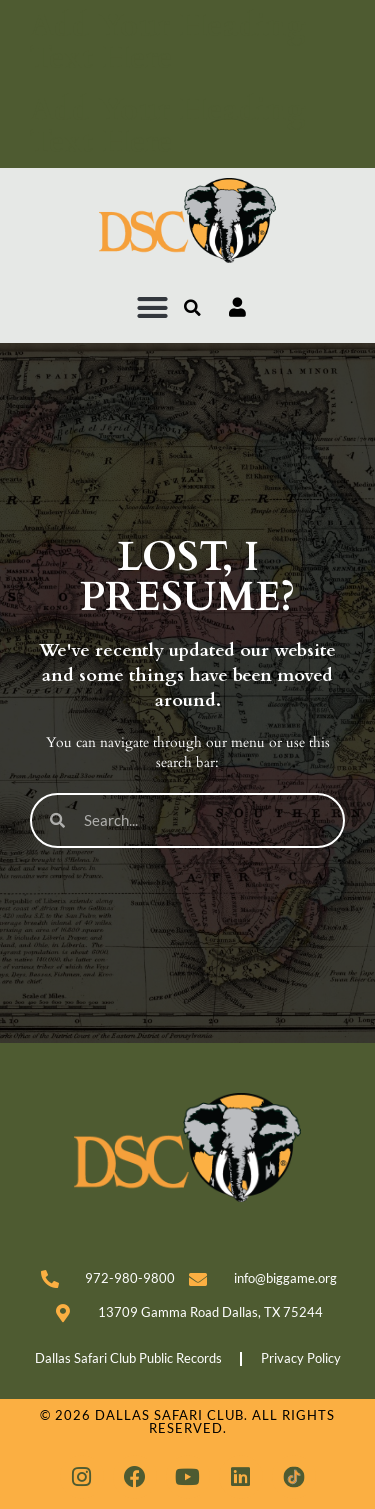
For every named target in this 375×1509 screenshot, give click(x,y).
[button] (153, 308)
